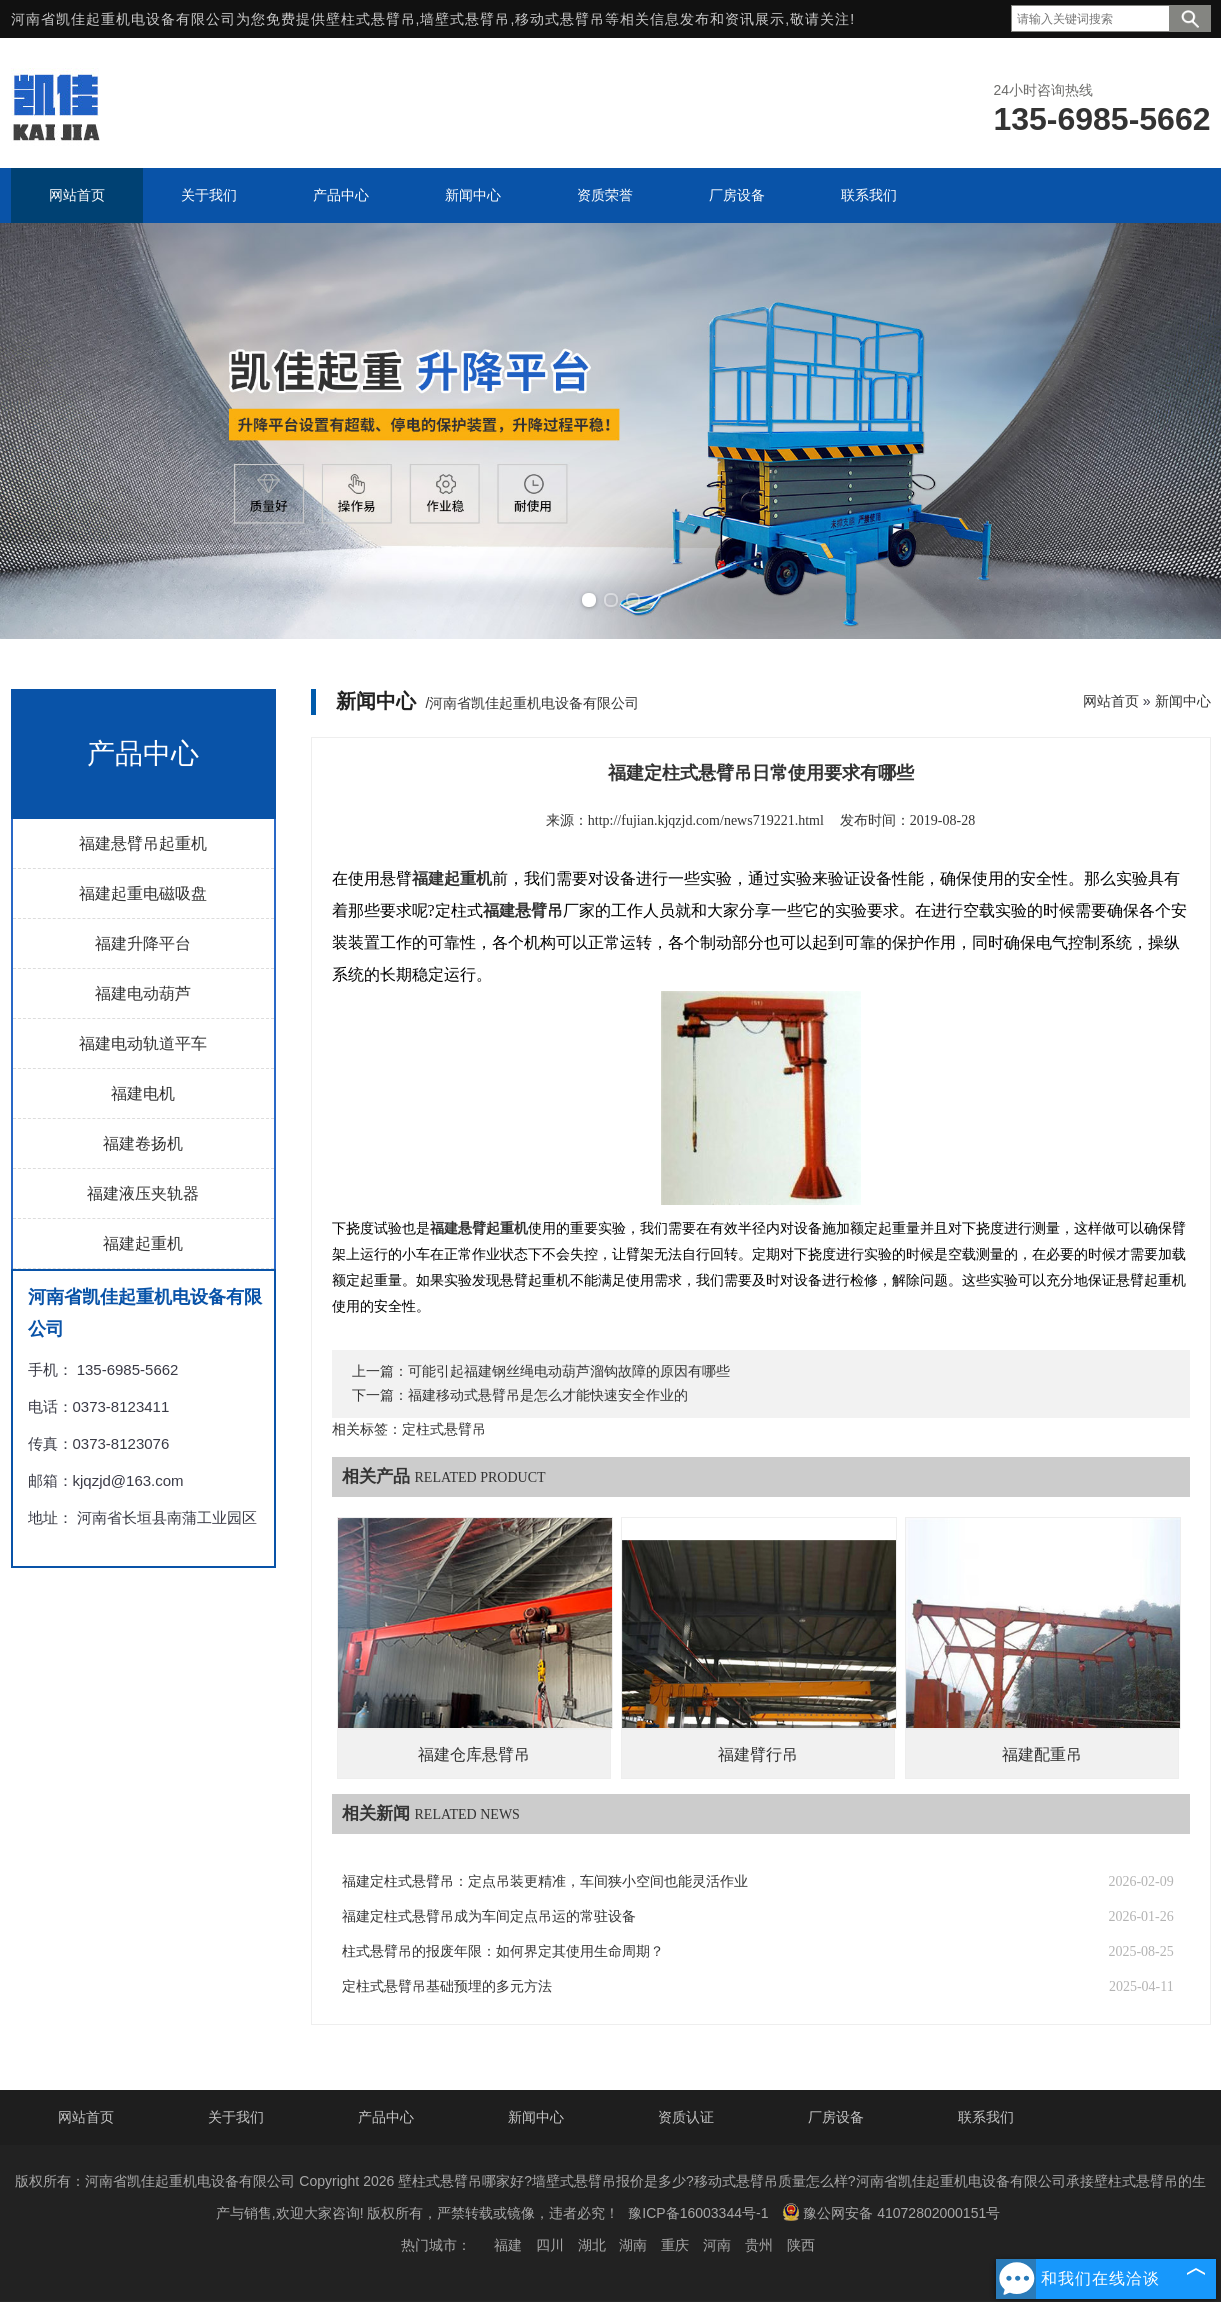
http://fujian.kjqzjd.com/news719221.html (706, 820)
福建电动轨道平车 (143, 1043)
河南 (717, 2245)
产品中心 (386, 2117)
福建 (508, 2245)
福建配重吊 (1042, 1754)
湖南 (633, 2245)
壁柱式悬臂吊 (371, 19)
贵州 (759, 2245)
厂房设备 (836, 2117)
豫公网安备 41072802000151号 (891, 2212)
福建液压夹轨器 (143, 1193)
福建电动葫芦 (143, 993)
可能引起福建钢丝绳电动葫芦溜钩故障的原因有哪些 (569, 1371)
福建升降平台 (143, 943)
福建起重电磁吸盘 (143, 893)
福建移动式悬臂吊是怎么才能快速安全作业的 (548, 1395)
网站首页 (1111, 701)
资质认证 (686, 2117)
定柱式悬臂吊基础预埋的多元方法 (447, 1986)
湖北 (592, 2245)
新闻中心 (1183, 701)
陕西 (801, 2245)
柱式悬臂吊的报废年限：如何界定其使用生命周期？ (503, 1951)
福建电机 (143, 1093)
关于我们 (236, 2117)
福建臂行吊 (758, 1754)
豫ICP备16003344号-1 (698, 2213)
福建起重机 (143, 1243)
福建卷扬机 (143, 1143)
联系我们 (986, 2117)
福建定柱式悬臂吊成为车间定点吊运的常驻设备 (489, 1916)
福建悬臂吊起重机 (143, 843)
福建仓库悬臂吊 (474, 1754)
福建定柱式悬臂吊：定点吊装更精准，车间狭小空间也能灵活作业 (545, 1881)
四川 (550, 2245)
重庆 (675, 2245)
